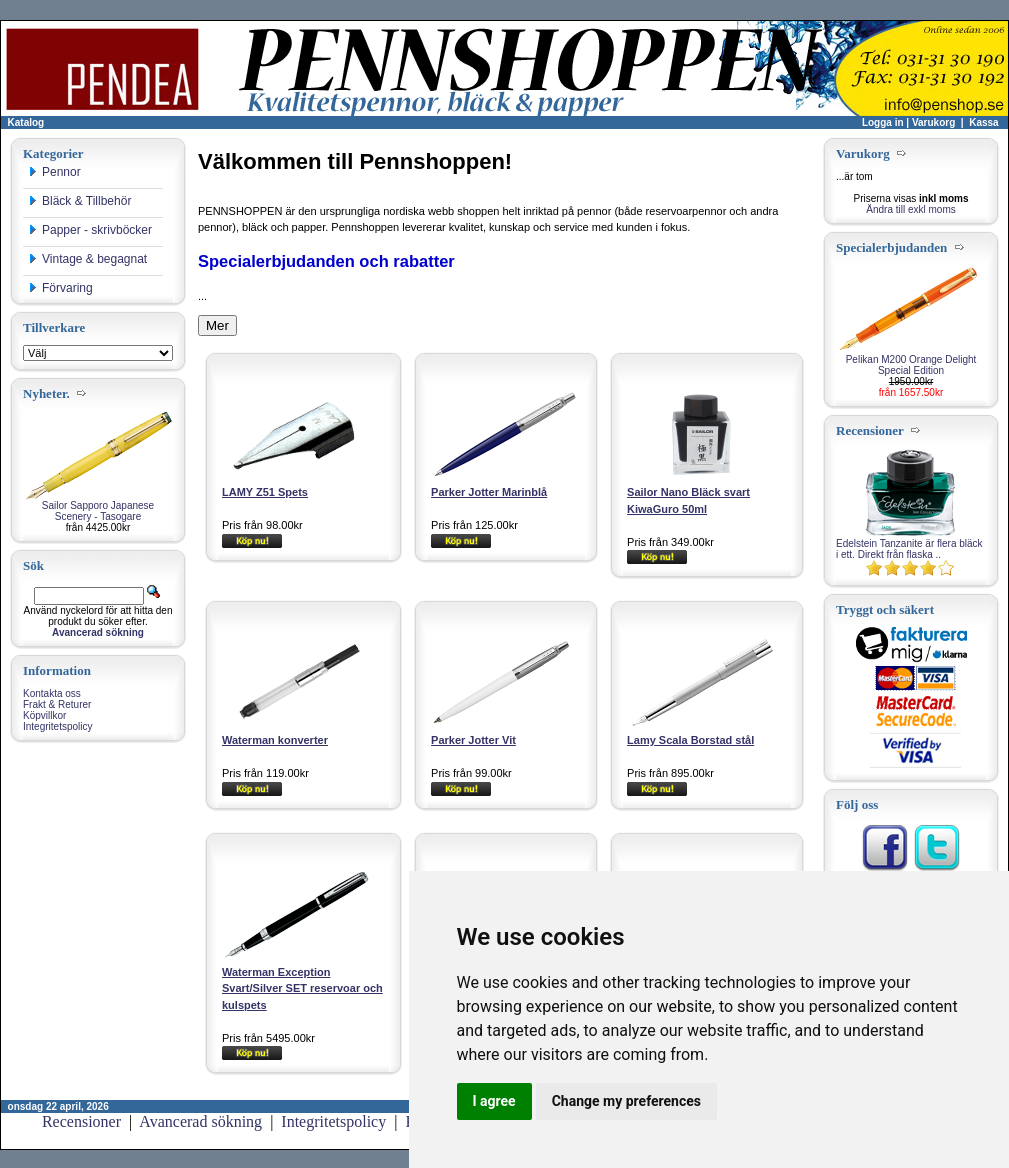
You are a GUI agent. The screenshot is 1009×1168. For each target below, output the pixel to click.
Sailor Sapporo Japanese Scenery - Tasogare (98, 511)
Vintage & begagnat (87, 259)
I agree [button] (494, 1101)
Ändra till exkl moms (910, 209)
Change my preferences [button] (626, 1101)
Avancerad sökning (200, 1121)
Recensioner (81, 1121)
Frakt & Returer (57, 704)
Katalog (26, 122)
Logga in (883, 122)
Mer (217, 325)
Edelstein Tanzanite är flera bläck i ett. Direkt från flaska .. (909, 549)
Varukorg (933, 122)
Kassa (983, 122)
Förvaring (60, 288)
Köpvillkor (44, 715)
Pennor (54, 172)
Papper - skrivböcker (90, 230)
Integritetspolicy (57, 726)
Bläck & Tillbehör (79, 201)
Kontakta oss (52, 693)
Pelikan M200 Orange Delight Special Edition (911, 365)
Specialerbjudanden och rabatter (326, 261)
